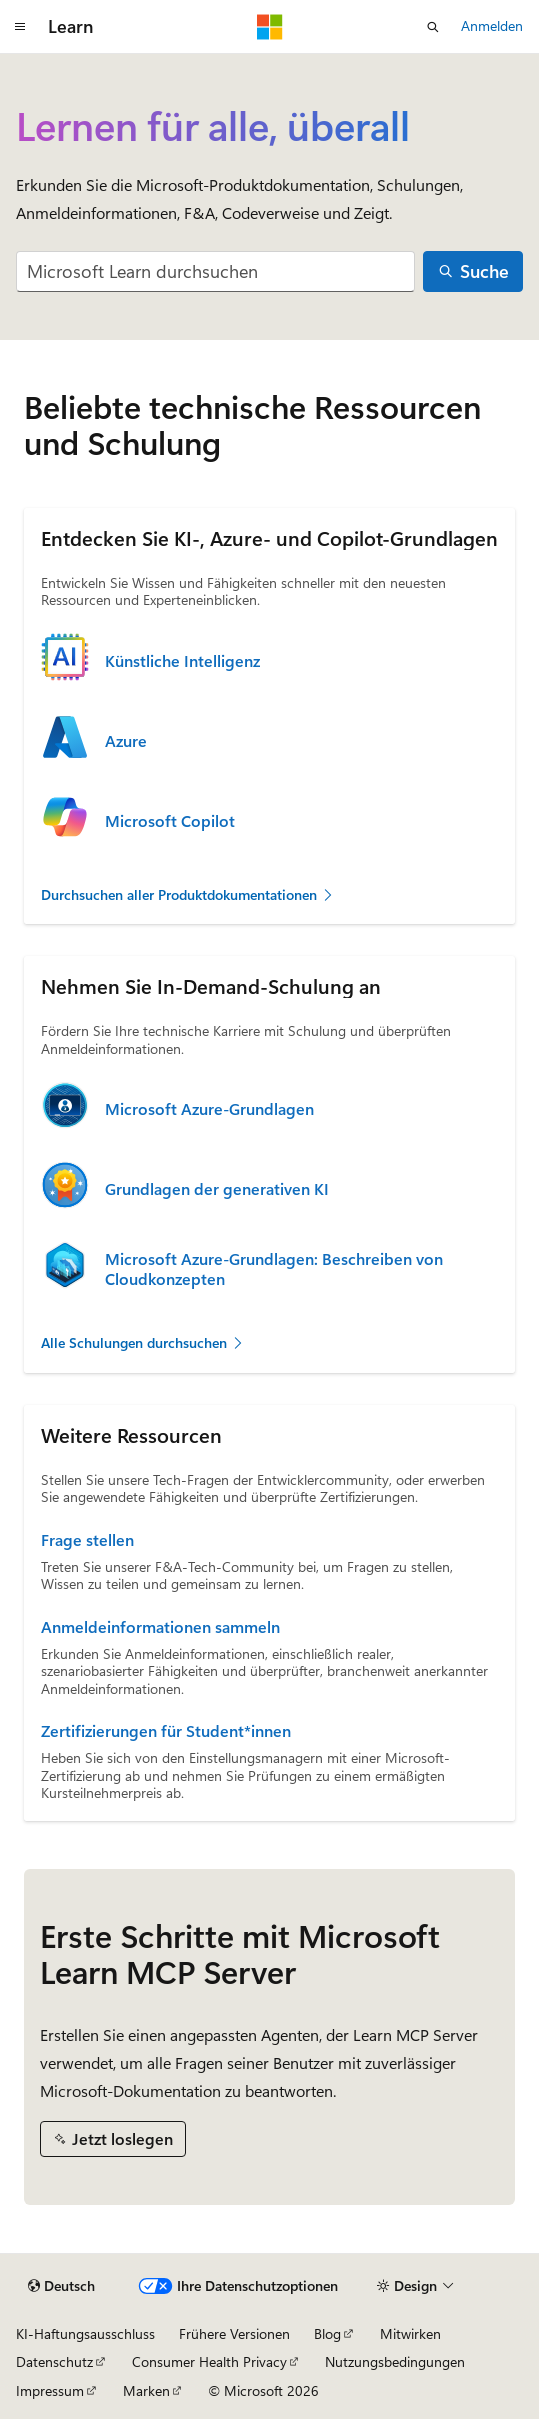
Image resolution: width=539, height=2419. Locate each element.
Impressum (50, 2390)
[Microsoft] (270, 27)
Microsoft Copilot (170, 821)
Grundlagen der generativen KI (217, 1189)
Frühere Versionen (234, 2333)
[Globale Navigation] (20, 27)
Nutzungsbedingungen (395, 2361)
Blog (327, 2333)
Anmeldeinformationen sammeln (160, 1627)
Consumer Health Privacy (209, 2361)
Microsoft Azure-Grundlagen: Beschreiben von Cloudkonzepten (274, 1269)
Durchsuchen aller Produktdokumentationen (188, 894)
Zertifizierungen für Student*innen (166, 1731)
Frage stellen (87, 1540)
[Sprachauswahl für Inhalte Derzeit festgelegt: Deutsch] (61, 2286)
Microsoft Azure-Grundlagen (209, 1109)
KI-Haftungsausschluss (85, 2333)
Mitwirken (410, 2333)
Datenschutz (54, 2361)
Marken (146, 2390)
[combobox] (215, 271)
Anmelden (492, 25)
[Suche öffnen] (433, 27)
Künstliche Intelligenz (182, 661)
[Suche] (473, 271)
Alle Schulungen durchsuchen (143, 1342)
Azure (126, 741)
